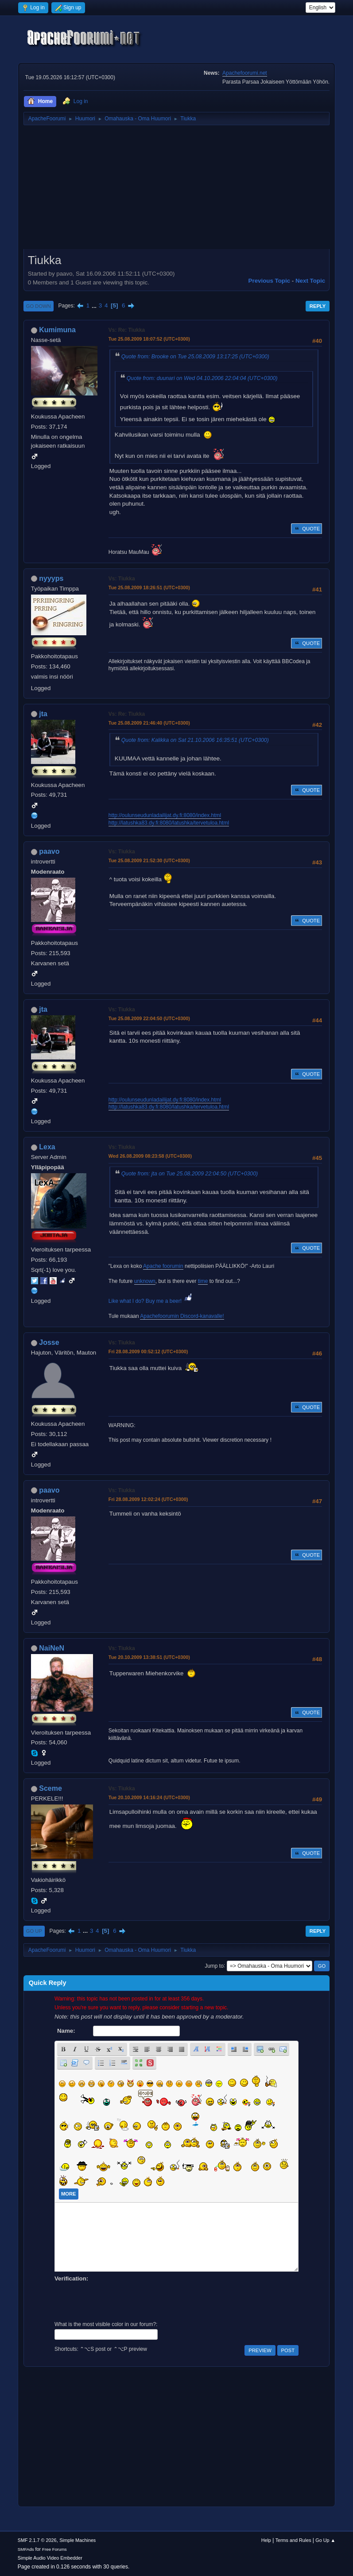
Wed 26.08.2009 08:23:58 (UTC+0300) (150, 1156)
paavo (49, 851)
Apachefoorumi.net (244, 73)
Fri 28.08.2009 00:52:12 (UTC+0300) (148, 1351)
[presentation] (121, 2300)
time (203, 1281)
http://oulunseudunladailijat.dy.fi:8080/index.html (165, 815)
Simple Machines (77, 2540)
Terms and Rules (293, 2540)
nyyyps (51, 578)
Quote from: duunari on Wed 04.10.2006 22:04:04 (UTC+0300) (202, 378)
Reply (318, 306)
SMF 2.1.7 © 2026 (37, 2540)
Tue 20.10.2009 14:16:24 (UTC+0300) (149, 1797)
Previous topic (269, 280)
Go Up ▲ (325, 2540)
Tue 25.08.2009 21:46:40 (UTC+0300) (149, 723)
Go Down (38, 306)
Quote (306, 528)
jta (43, 714)
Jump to (214, 1965)
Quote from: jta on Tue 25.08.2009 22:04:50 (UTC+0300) (189, 1174)
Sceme (50, 1788)
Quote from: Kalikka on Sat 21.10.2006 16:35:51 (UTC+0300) (195, 740)
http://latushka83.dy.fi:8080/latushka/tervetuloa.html (169, 823)
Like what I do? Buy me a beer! (151, 1301)
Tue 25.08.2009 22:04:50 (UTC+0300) (149, 1018)
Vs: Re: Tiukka (127, 330)
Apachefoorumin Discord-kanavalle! (182, 1316)
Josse (49, 1342)
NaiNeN (51, 1648)
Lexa (47, 1147)
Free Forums (54, 2549)
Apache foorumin (163, 1266)
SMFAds (26, 2549)
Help (266, 2540)
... (95, 305)
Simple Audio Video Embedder (50, 2558)
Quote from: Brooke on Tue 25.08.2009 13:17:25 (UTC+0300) (195, 356)
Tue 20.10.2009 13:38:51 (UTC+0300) (149, 1657)
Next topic (310, 280)
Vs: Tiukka (122, 579)
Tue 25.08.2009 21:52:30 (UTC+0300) (149, 860)
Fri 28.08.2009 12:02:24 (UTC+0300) (148, 1499)
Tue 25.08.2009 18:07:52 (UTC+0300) (149, 339)
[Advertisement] (176, 190)
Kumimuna (57, 330)
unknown (144, 1281)
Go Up (34, 1931)
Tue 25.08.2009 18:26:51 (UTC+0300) (149, 587)
